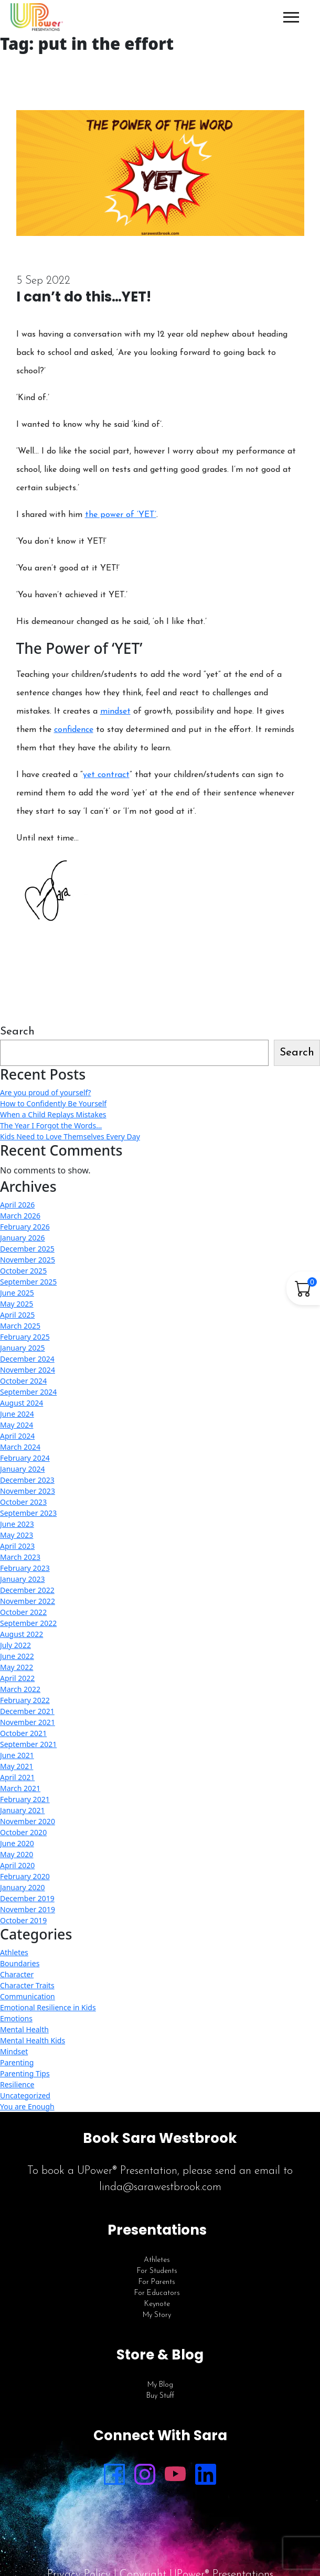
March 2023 (20, 1557)
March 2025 (20, 1326)
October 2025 (23, 1271)
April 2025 (17, 1315)
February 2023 (25, 1568)
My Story (157, 2315)
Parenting (17, 2062)
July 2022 (15, 1645)
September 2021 (28, 1744)
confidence (73, 730)
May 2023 (16, 1535)
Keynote (157, 2304)
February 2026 (25, 1227)
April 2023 (17, 1546)
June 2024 (17, 1414)
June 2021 (17, 1755)
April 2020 (17, 1865)
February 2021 (25, 1799)
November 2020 (27, 1821)
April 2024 (17, 1436)
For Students (157, 2271)
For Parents (156, 2282)
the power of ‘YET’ (120, 515)
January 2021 (22, 1810)
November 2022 (27, 1601)
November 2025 (27, 1260)
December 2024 (27, 1359)
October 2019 (23, 1920)
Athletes (14, 1952)
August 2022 (21, 1634)
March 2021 (20, 1788)
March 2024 (20, 1447)
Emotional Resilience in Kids (48, 2007)
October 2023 (23, 1502)
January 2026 (22, 1238)
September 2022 (28, 1623)
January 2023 (22, 1579)
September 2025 (28, 1282)
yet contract (106, 775)
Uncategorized (25, 2095)
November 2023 (27, 1491)
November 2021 (27, 1722)
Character (17, 1974)
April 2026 (17, 1205)
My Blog (160, 2385)
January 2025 (22, 1348)
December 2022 (27, 1590)
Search (17, 1031)
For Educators (157, 2293)
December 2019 (27, 1898)
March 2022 (20, 1689)
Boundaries (19, 1963)
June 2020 (17, 1843)
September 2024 (28, 1392)
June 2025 (17, 1293)
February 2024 (25, 1458)
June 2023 (17, 1524)
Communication (27, 1996)
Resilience (17, 2084)
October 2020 (23, 1832)
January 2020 (22, 1887)
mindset (115, 711)
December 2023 (27, 1480)
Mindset (14, 2051)
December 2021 (27, 1711)
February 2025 (25, 1337)
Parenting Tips (25, 2073)
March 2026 (20, 1216)
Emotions (16, 2018)
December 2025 (27, 1249)
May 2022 (16, 1667)
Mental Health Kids (32, 2040)
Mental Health (24, 2029)
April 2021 (17, 1777)
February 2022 (25, 1700)
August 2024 (21, 1403)
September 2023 (28, 1513)
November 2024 (27, 1370)
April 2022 (17, 1678)
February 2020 (25, 1876)
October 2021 (23, 1733)
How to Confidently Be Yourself (53, 1103)
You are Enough (27, 2106)
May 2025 (16, 1304)
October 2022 (23, 1612)
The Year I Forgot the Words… (51, 1125)
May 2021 (16, 1766)
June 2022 (17, 1656)
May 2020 (16, 1854)
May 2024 (16, 1425)
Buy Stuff (160, 2396)
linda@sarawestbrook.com (160, 2187)
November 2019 (27, 1909)
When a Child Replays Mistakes (53, 1114)
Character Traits (27, 1985)
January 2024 (22, 1469)
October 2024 (23, 1381)
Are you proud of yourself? (45, 1092)
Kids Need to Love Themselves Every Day (70, 1136)
